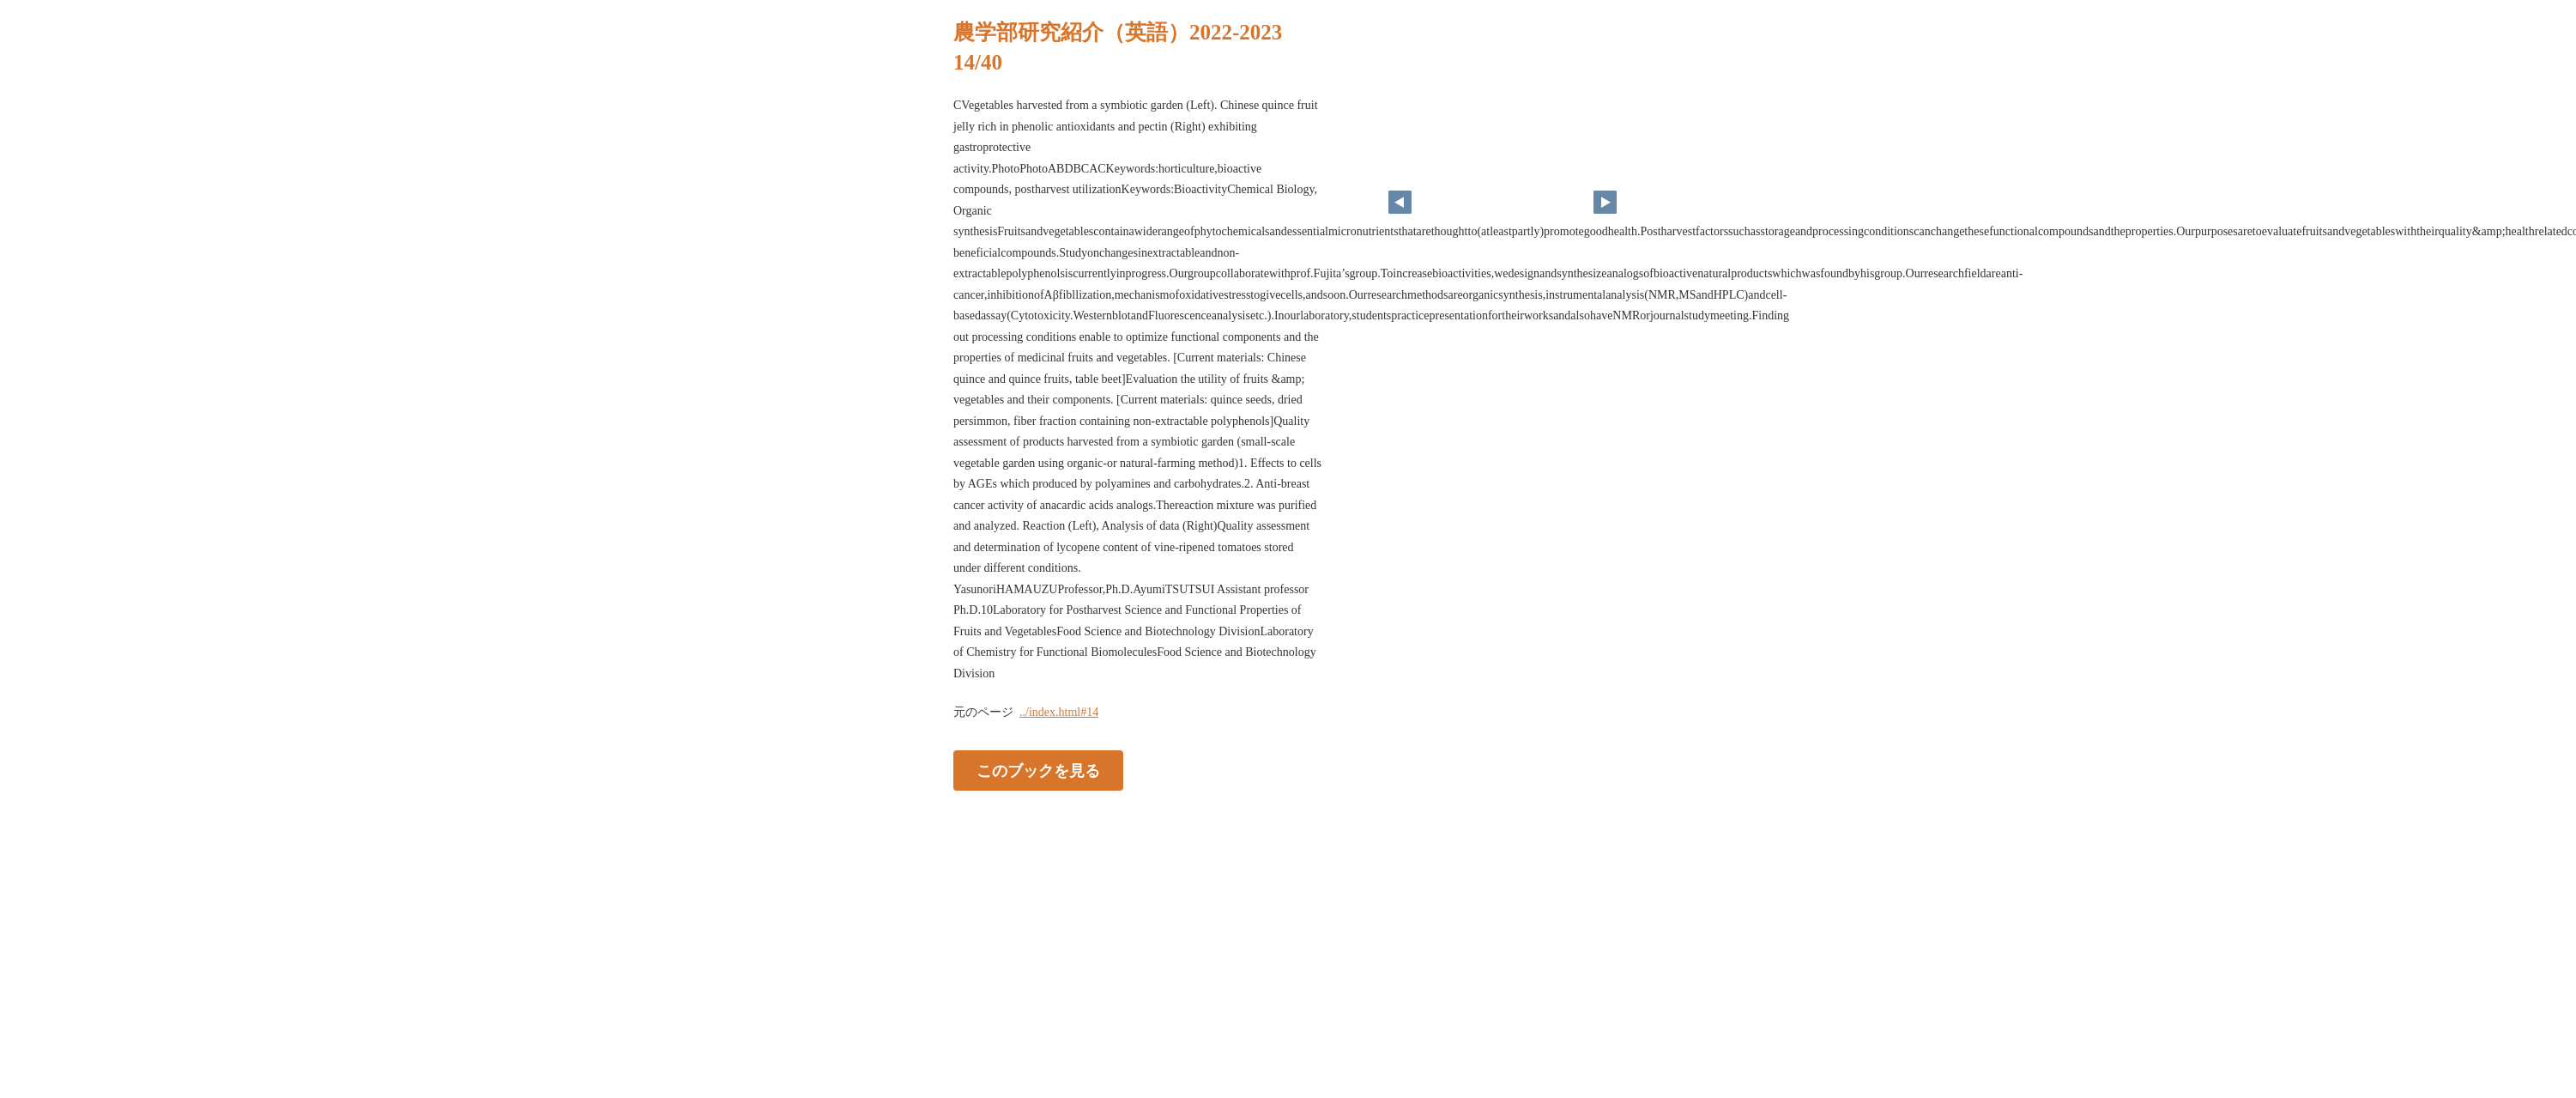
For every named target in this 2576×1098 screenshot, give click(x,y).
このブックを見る (1038, 771)
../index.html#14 (1058, 712)
